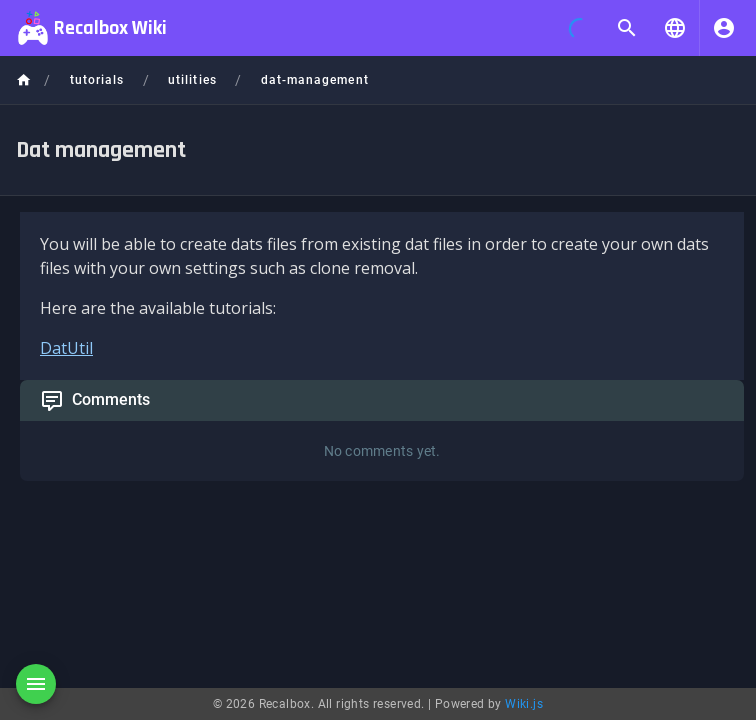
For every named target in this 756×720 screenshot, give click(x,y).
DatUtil (66, 348)
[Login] (724, 28)
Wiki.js (524, 704)
